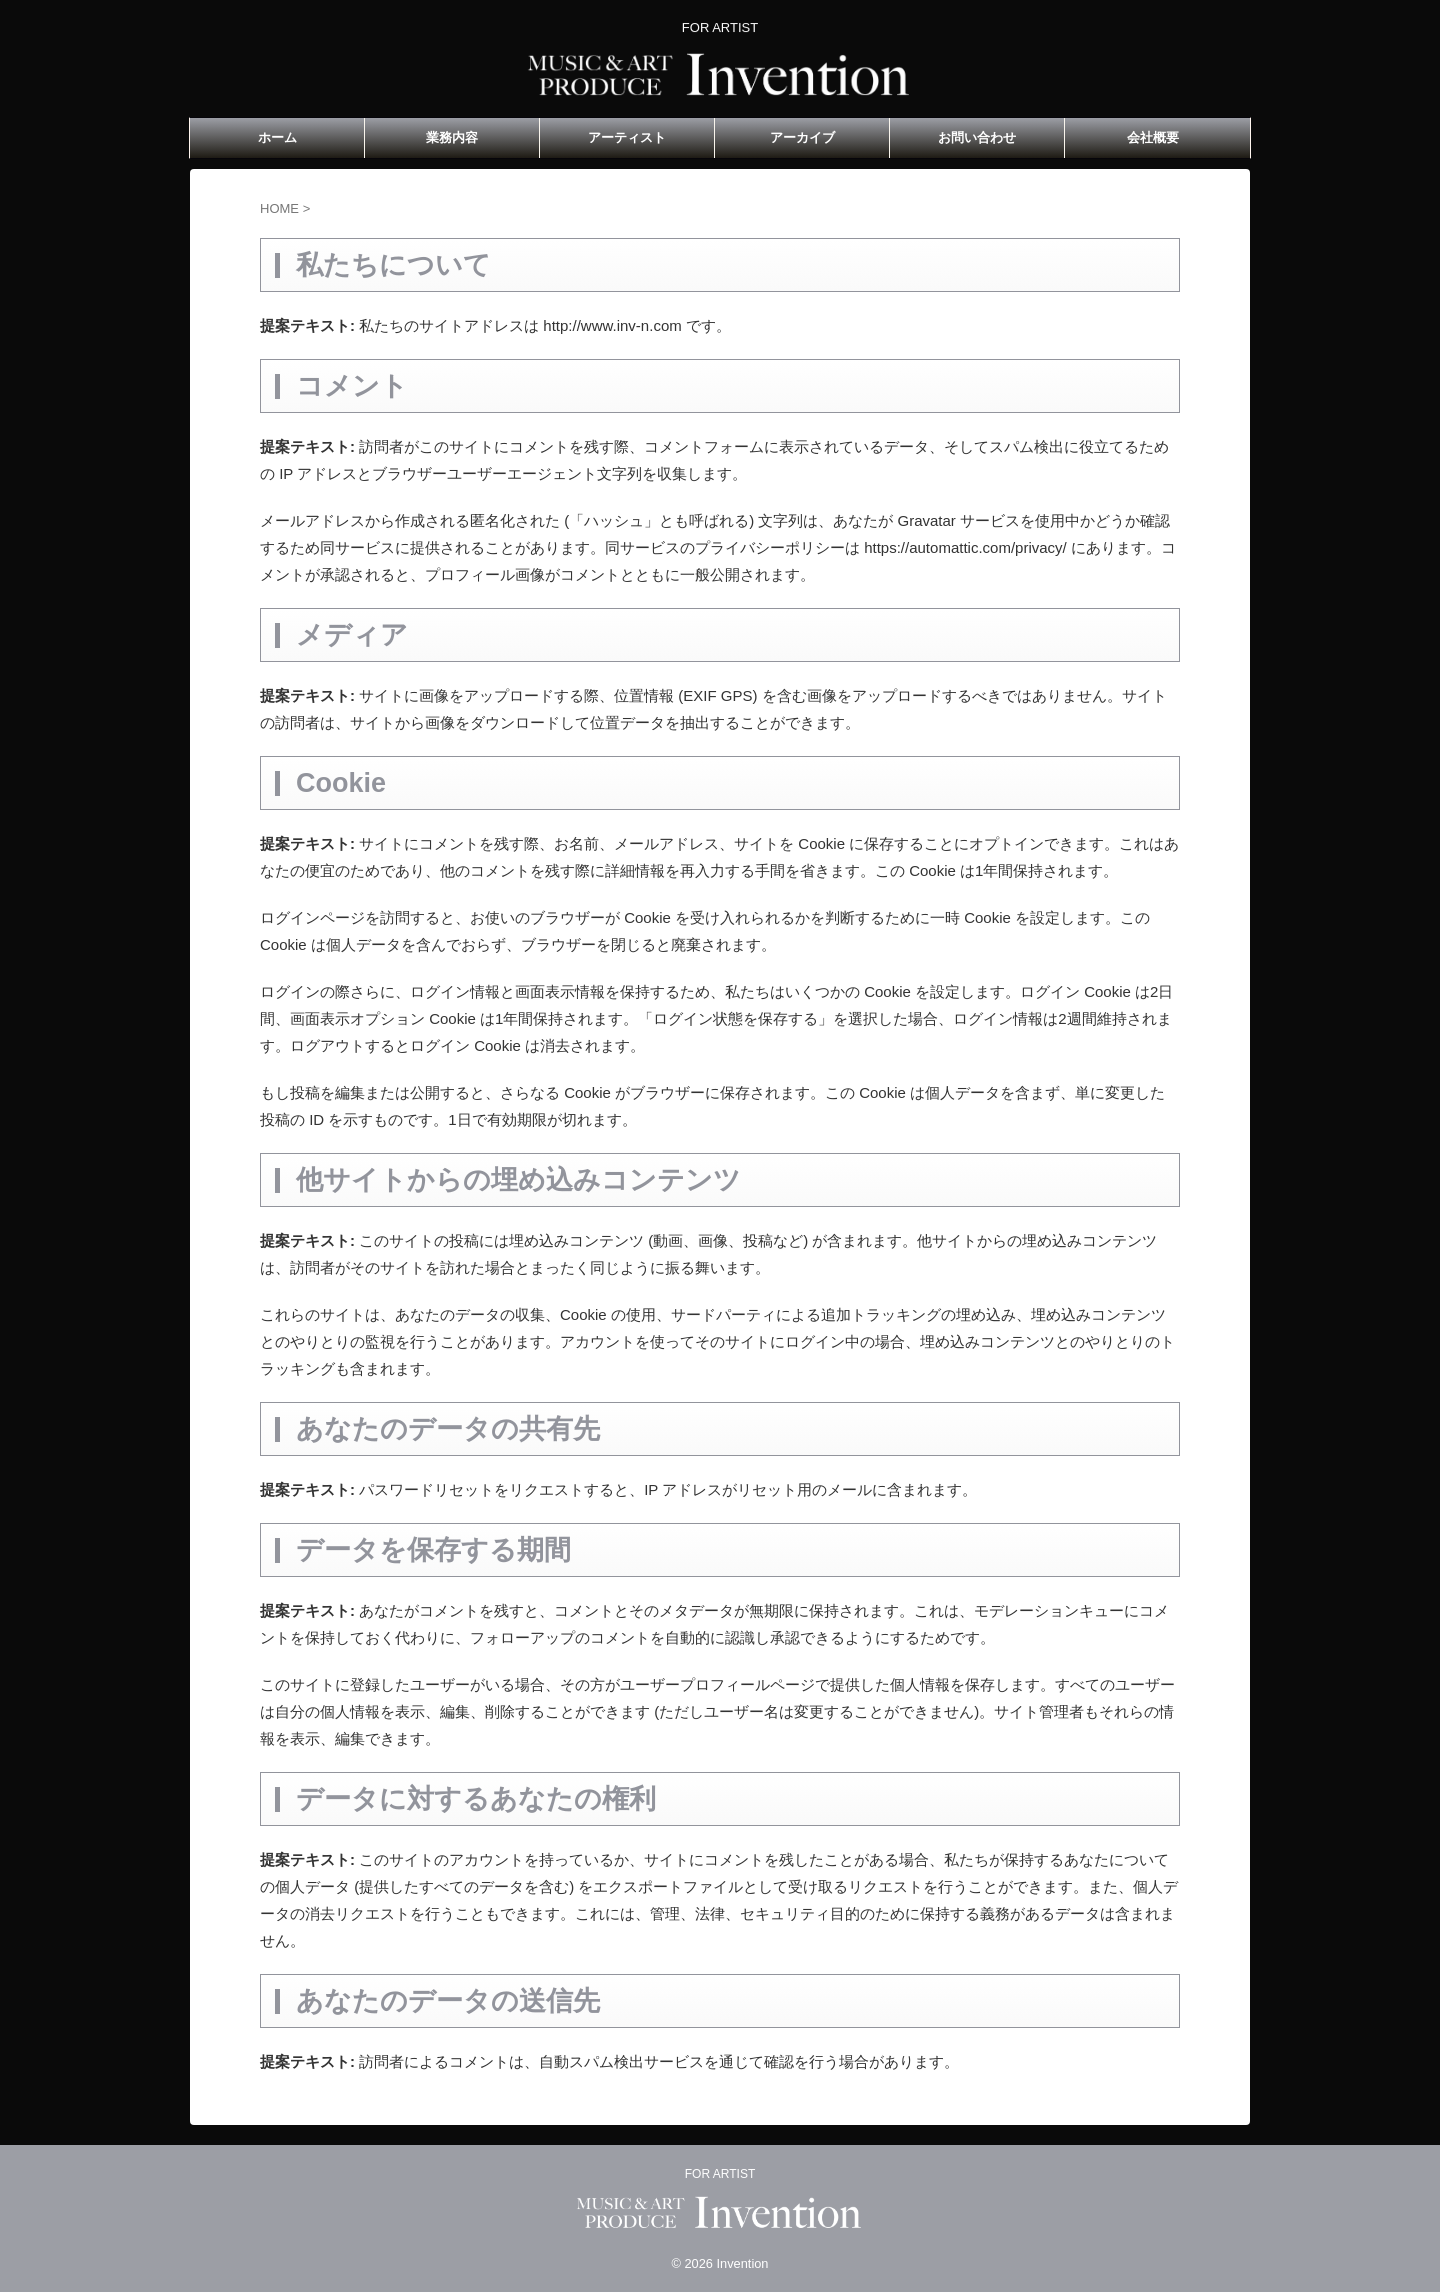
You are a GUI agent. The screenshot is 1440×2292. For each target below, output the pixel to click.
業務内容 (452, 137)
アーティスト (627, 137)
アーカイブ (802, 137)
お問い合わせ (977, 137)
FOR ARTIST (720, 2174)
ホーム (277, 137)
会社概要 (1153, 137)
